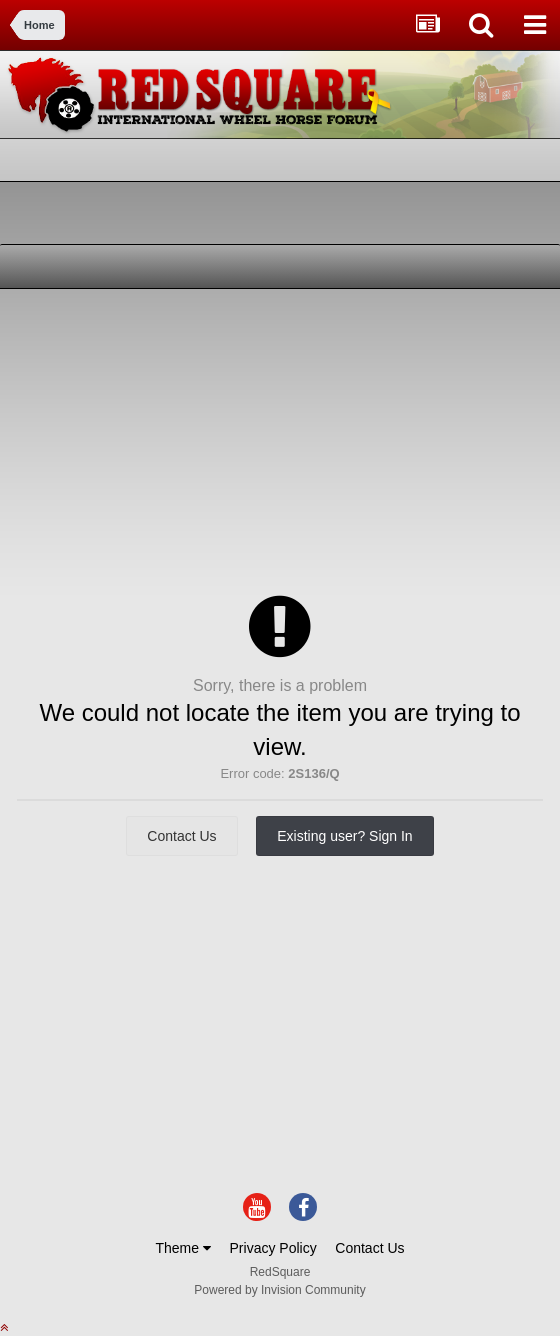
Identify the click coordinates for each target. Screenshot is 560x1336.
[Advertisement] (244, 439)
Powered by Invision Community (279, 1290)
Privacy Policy (273, 1248)
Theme (182, 1248)
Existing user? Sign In (344, 836)
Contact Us (181, 836)
